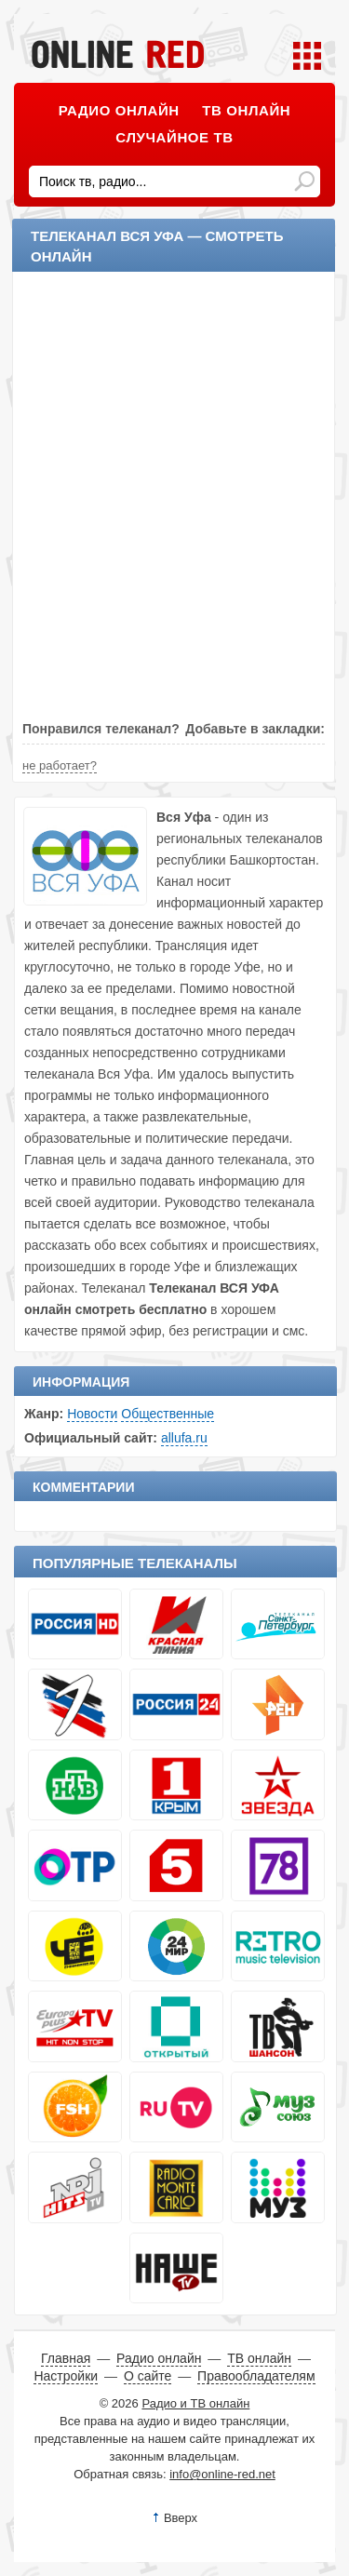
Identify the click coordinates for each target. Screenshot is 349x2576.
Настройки (66, 2375)
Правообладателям (256, 2375)
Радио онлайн (119, 110)
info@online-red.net (222, 2474)
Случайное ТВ (174, 137)
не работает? (59, 765)
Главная (65, 2358)
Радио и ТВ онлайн (195, 2403)
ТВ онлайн (246, 110)
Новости (92, 1413)
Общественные (167, 1413)
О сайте (147, 2375)
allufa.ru (184, 1437)
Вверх (180, 2518)
